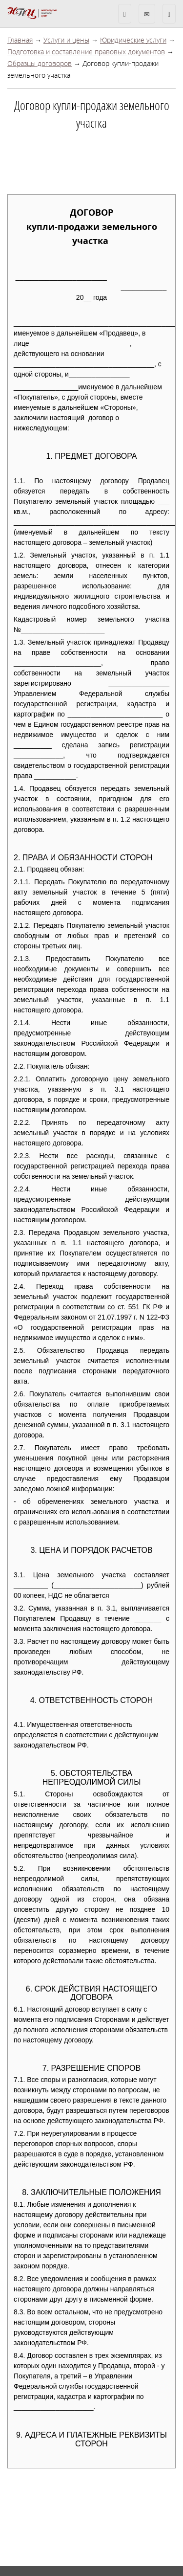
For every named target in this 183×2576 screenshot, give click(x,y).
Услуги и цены (66, 40)
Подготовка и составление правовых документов (86, 51)
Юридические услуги (133, 40)
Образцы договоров (39, 63)
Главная (20, 40)
